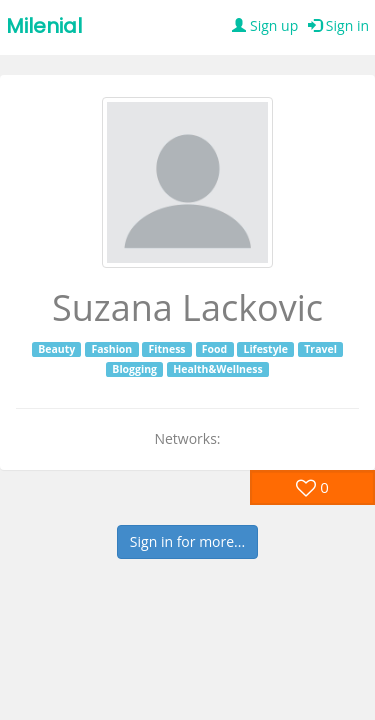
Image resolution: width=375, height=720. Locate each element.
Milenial (44, 26)
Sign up (265, 25)
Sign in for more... (187, 541)
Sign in (338, 25)
